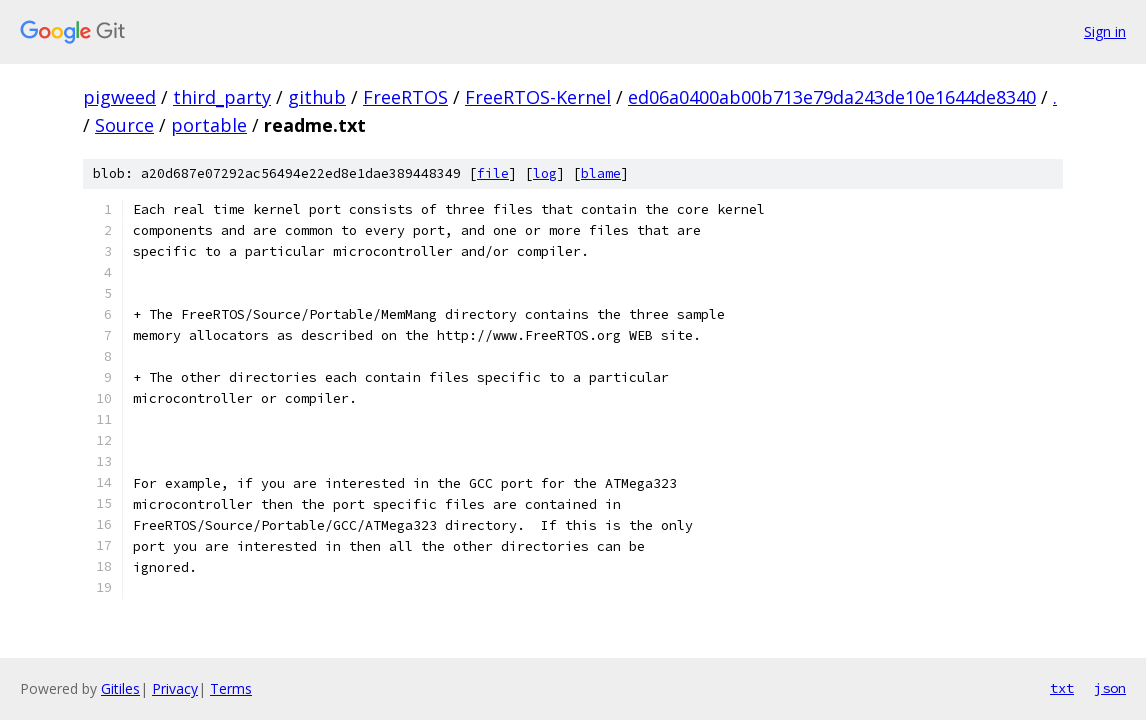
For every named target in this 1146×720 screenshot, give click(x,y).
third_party (222, 97)
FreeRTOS (405, 97)
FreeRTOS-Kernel (538, 97)
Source (124, 125)
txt (1062, 688)
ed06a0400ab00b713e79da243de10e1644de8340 (832, 97)
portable (209, 125)
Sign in (1105, 31)
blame (601, 173)
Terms (231, 688)
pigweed (119, 97)
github (317, 97)
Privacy (175, 688)
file (493, 173)
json (1110, 688)
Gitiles (120, 688)
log (545, 173)
